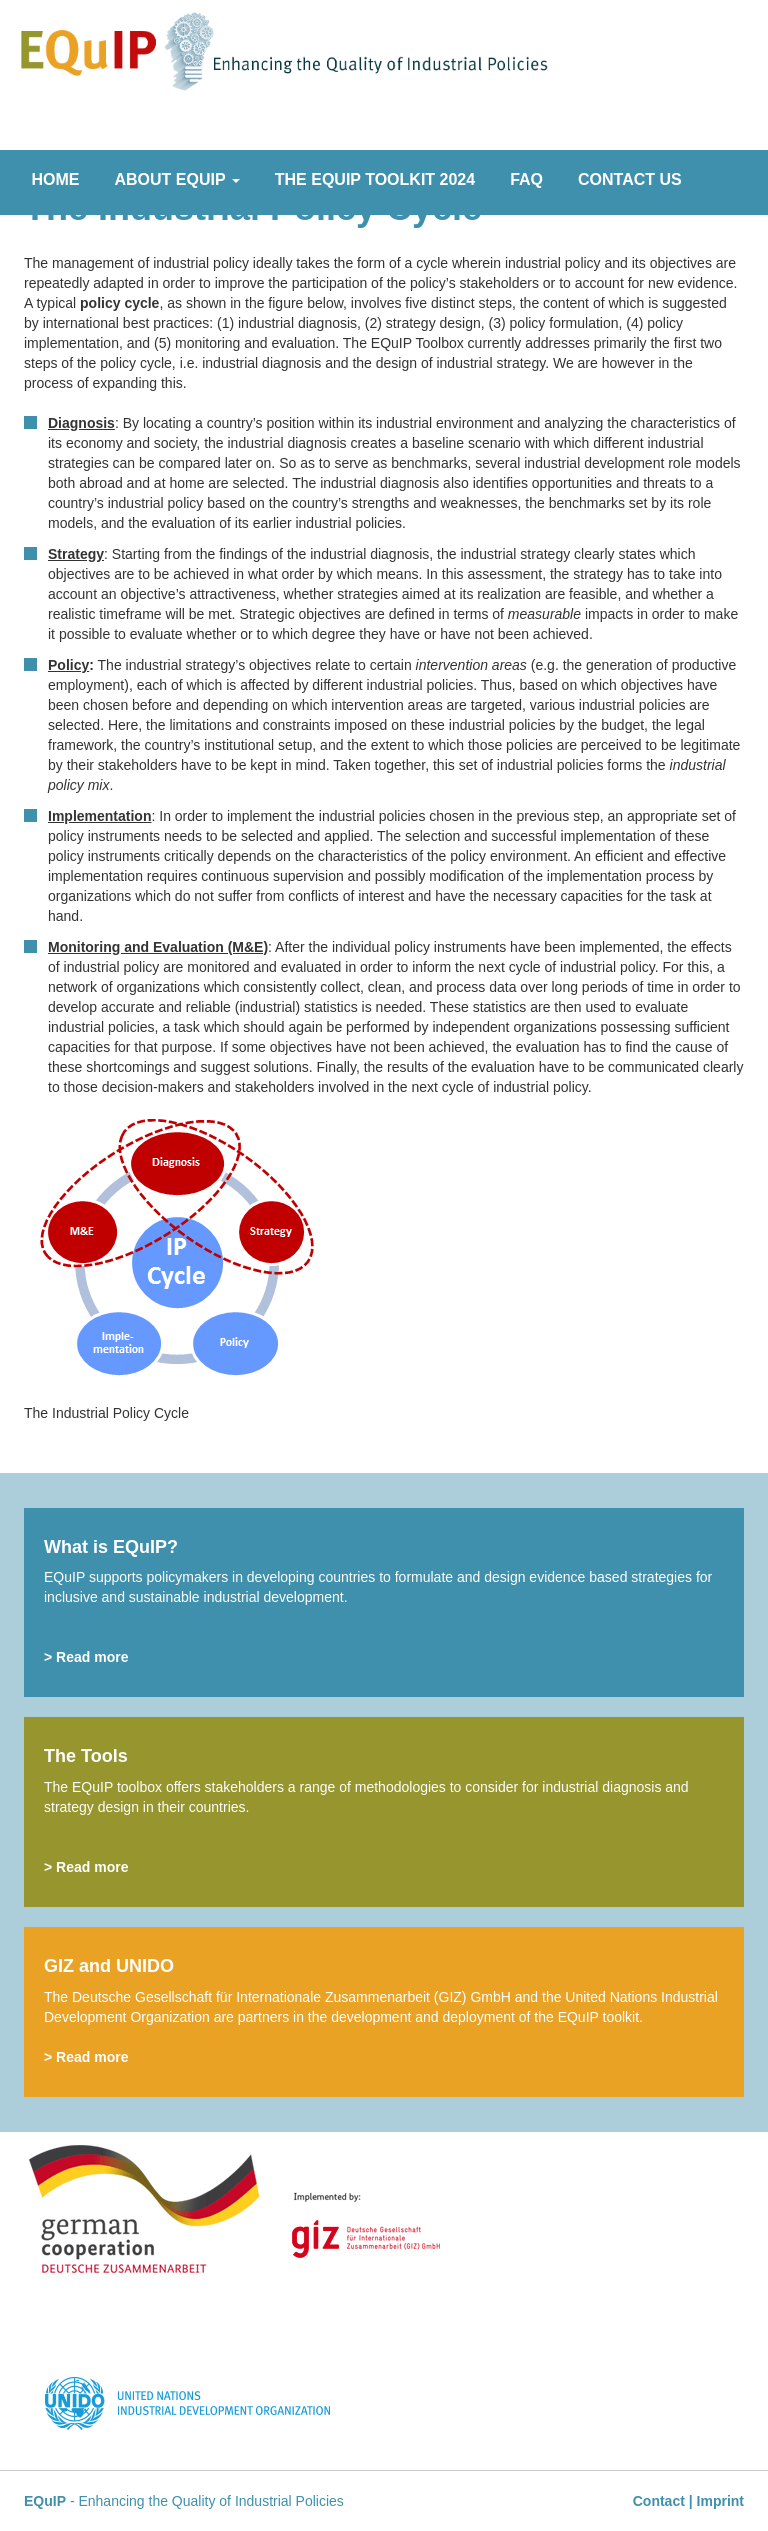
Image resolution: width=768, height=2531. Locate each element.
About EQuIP (177, 179)
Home (56, 179)
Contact (659, 2501)
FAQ (526, 179)
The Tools (86, 1756)
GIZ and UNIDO (109, 1966)
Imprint (720, 2501)
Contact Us (630, 179)
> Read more (86, 1657)
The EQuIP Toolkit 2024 (375, 179)
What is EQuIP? (111, 1547)
